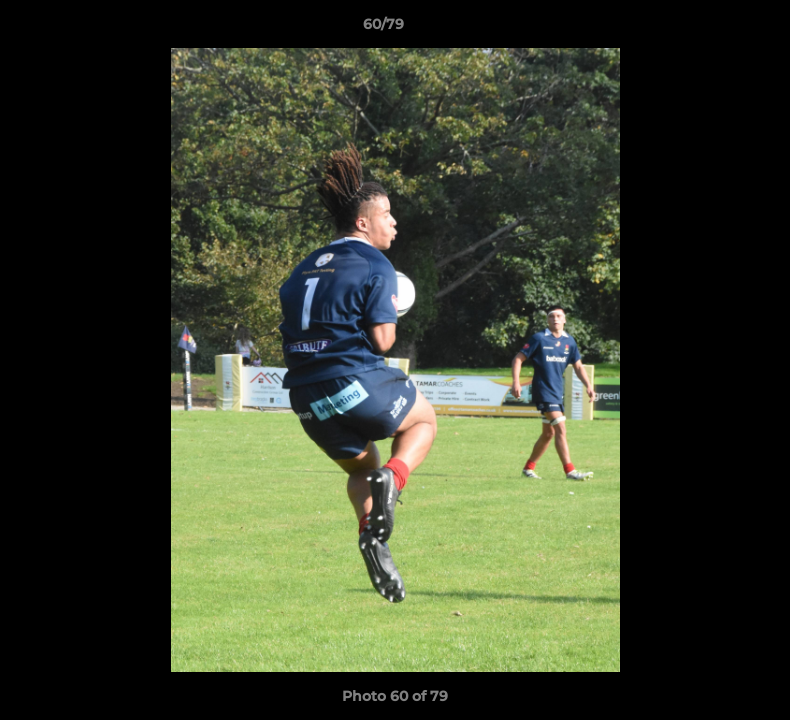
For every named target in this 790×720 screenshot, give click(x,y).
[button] (706, 29)
